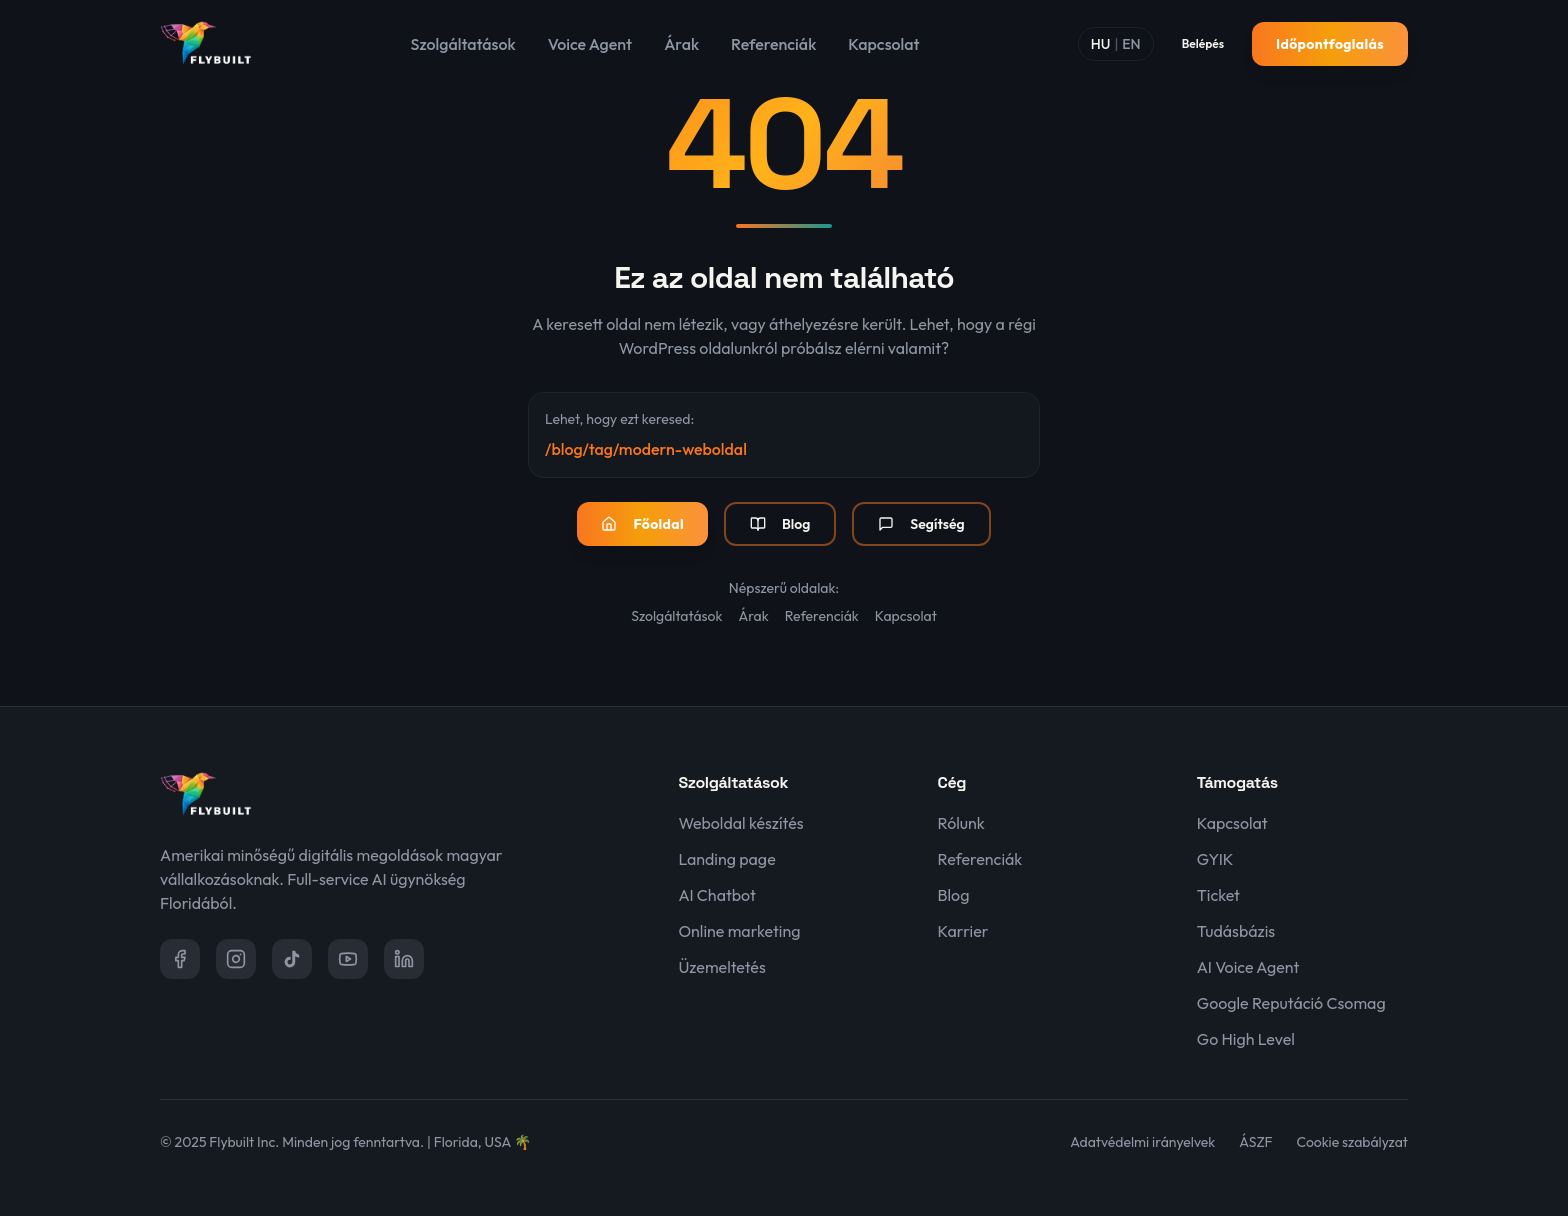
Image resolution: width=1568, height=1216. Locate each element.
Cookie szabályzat (1352, 1142)
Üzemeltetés (721, 967)
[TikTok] (292, 959)
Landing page (726, 859)
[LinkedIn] (404, 959)
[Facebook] (180, 959)
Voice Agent (590, 44)
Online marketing (739, 931)
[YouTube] (348, 959)
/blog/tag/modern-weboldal (646, 449)
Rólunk (961, 823)
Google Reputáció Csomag (1291, 1003)
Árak (681, 44)
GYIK (1215, 859)
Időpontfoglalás (1330, 44)
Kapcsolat (883, 44)
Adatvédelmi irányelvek (1142, 1142)
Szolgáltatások (463, 44)
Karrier (963, 931)
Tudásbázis (1236, 931)
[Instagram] (236, 959)
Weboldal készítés (740, 823)
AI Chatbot (716, 895)
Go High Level (1246, 1039)
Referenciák (773, 44)
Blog (780, 524)
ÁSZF (1255, 1142)
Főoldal (642, 524)
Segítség (921, 524)
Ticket (1218, 895)
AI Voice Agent (1248, 967)
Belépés (1203, 43)
